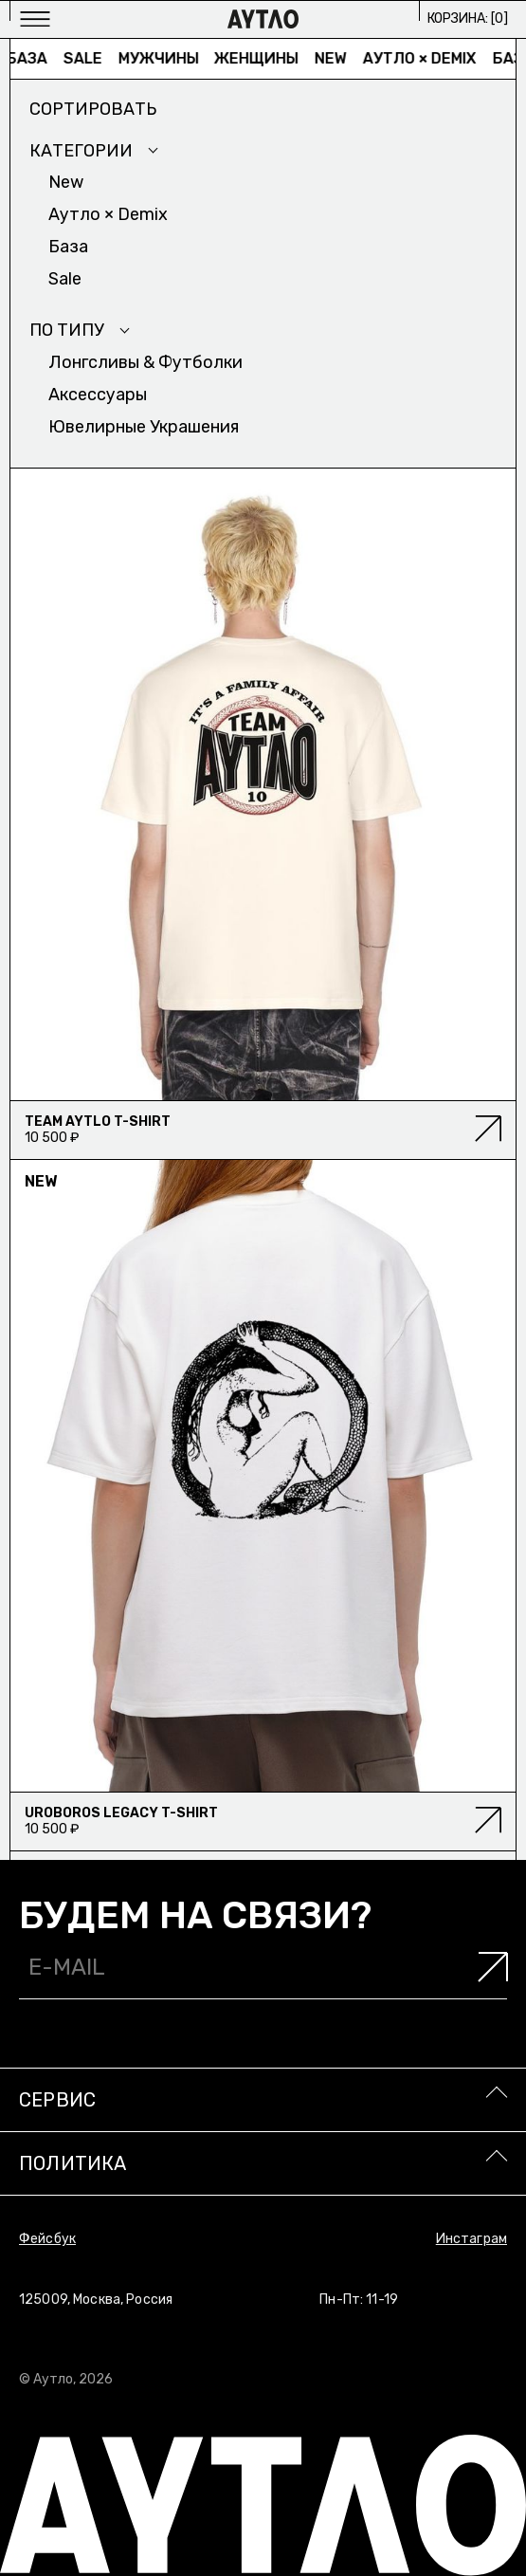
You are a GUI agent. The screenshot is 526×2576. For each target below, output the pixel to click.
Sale (86, 58)
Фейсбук (47, 2239)
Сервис (57, 2099)
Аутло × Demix (424, 58)
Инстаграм (471, 2239)
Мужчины (162, 58)
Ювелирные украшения (143, 426)
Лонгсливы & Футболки (145, 362)
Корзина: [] (467, 18)
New (335, 58)
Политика (73, 2163)
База (30, 58)
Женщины (261, 58)
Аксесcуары (97, 394)
